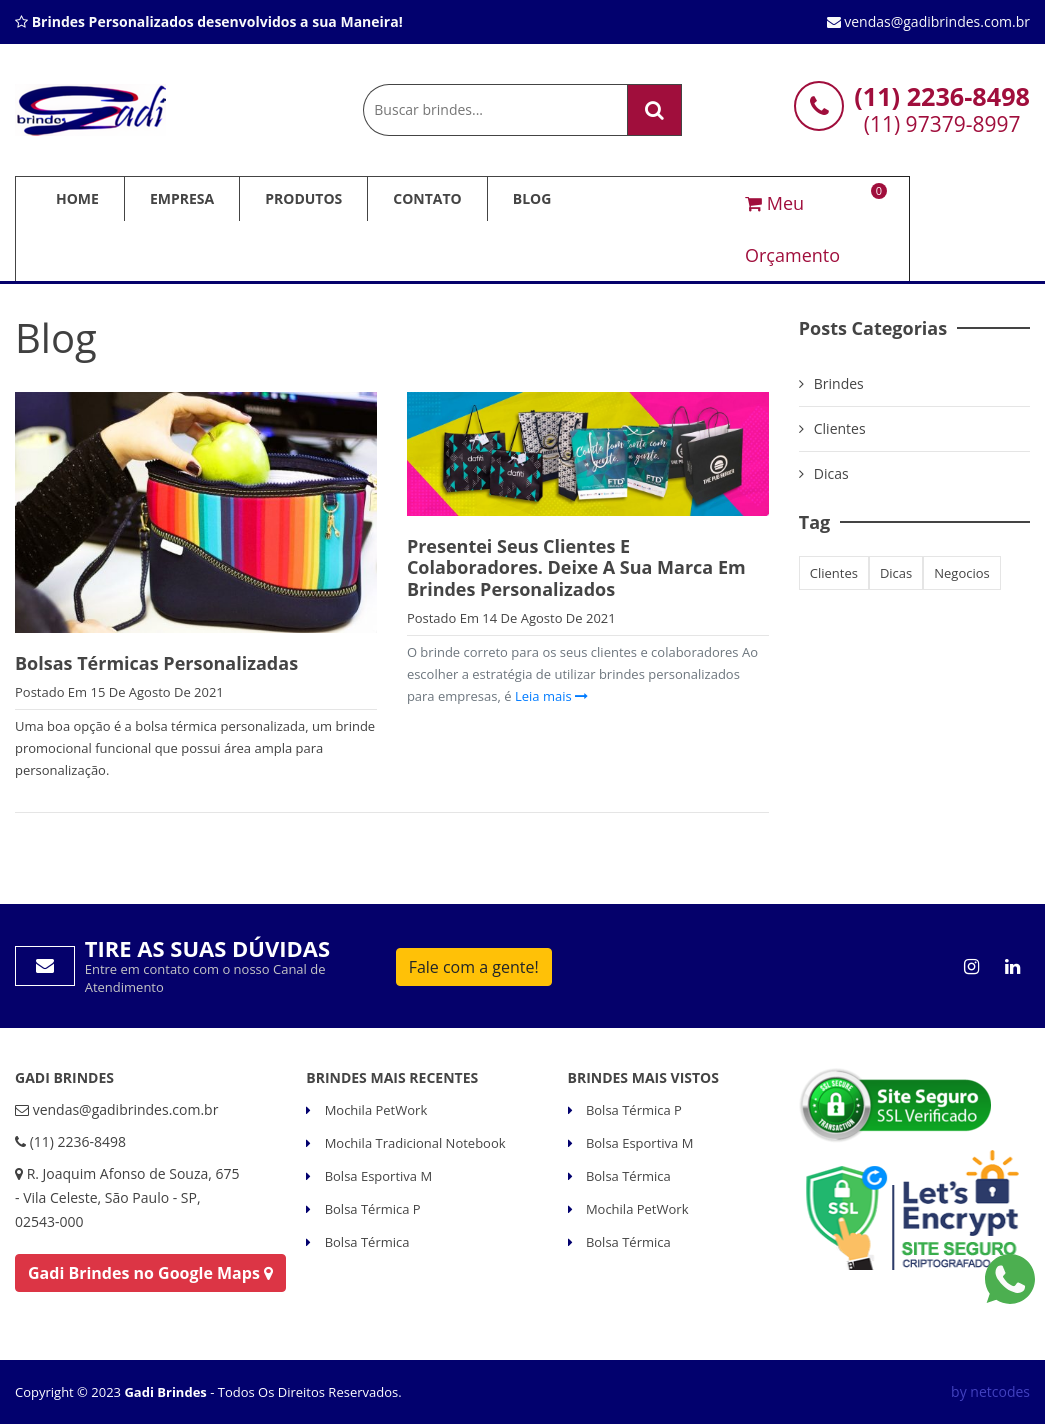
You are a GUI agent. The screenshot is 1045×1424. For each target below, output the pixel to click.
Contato (427, 198)
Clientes (840, 428)
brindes (839, 383)
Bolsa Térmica (365, 1242)
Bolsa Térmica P (370, 1209)
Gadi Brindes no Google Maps (150, 1273)
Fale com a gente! (474, 967)
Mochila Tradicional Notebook (413, 1143)
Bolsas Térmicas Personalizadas (156, 663)
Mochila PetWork (374, 1110)
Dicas (831, 473)
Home (77, 198)
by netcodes (990, 1391)
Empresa (182, 198)
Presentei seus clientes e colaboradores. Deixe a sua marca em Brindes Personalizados (576, 567)
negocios (962, 573)
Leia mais (550, 696)
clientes (834, 573)
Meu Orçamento (815, 225)
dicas (896, 573)
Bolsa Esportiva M (376, 1176)
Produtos (303, 198)
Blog (532, 198)
